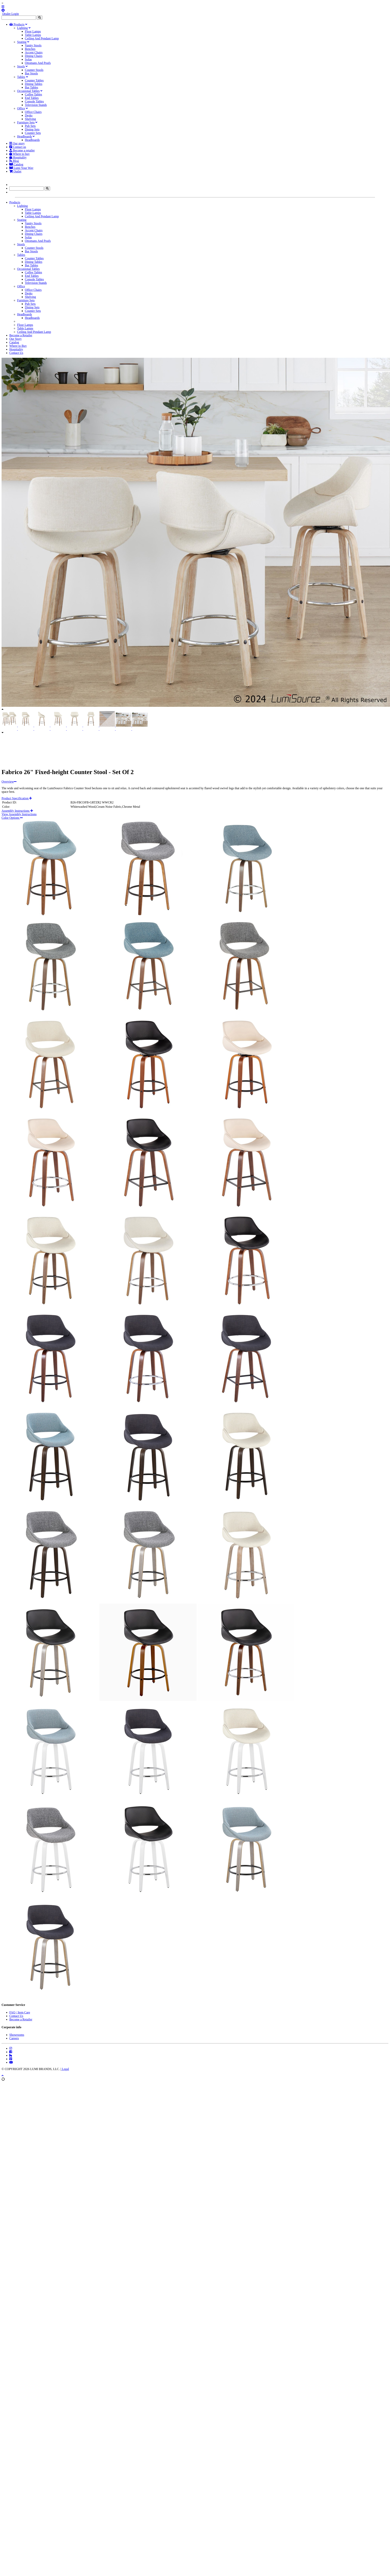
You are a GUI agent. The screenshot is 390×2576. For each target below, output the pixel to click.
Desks (28, 115)
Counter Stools (34, 70)
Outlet (15, 171)
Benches (30, 49)
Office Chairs (33, 112)
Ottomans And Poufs (38, 63)
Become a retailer (22, 150)
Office (21, 108)
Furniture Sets (26, 122)
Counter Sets (33, 133)
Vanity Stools (33, 45)
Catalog (16, 164)
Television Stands (36, 105)
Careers (14, 2038)
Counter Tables (34, 80)
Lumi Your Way (21, 168)
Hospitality (18, 157)
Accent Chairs (34, 52)
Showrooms (16, 2034)
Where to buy (19, 154)
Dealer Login (10, 13)
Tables (21, 77)
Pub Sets (30, 126)
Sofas (28, 59)
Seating (21, 42)
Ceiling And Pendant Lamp (42, 38)
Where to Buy (18, 345)
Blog (14, 161)
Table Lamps (33, 35)
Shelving (30, 119)
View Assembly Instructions (19, 814)
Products (16, 24)
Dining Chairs (33, 56)
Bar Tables (31, 87)
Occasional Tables (28, 91)
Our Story (15, 338)
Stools (21, 66)
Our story (17, 143)
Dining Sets (32, 129)
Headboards (24, 136)
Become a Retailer (20, 335)
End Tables (32, 98)
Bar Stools (31, 73)
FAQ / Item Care (19, 2012)
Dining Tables (33, 84)
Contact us (17, 147)
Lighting (22, 28)
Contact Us (16, 352)
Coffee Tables (33, 94)
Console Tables (34, 101)
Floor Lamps (33, 31)
